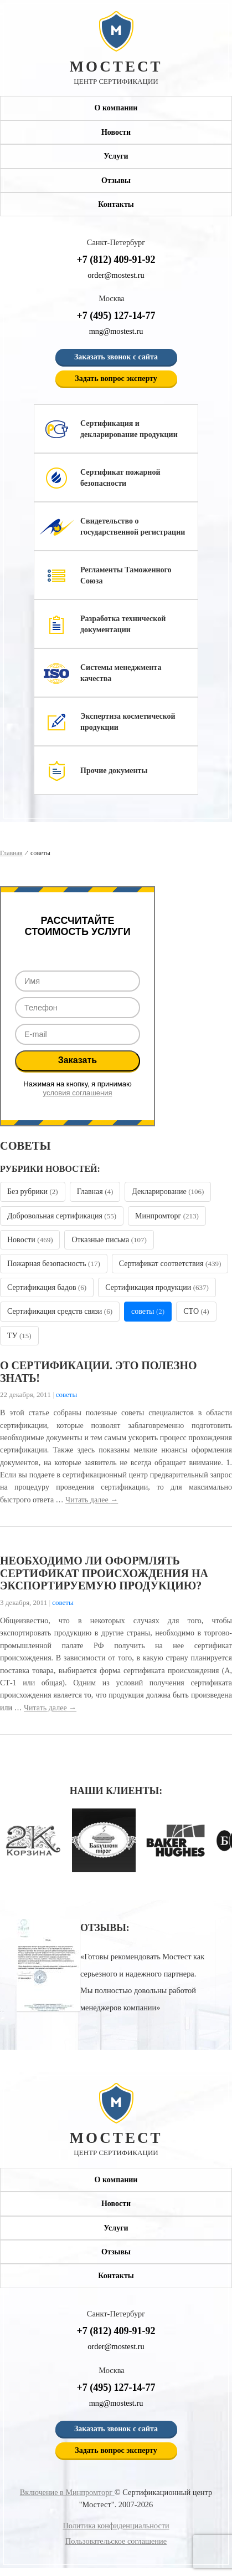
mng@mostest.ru (116, 331)
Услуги (116, 156)
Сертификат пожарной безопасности (120, 478)
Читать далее (91, 1506)
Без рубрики (32, 1192)
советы (147, 1316)
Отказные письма (108, 1242)
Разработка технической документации (123, 624)
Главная (95, 1192)
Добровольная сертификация (61, 1217)
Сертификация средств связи (59, 1316)
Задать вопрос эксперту (116, 379)
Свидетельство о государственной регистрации (132, 527)
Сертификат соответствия (170, 1267)
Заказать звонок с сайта (116, 357)
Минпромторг (167, 1217)
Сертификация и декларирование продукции (129, 429)
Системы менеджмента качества (120, 673)
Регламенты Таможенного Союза (126, 576)
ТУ (19, 1341)
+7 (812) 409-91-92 (115, 259)
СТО (196, 1316)
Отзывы (116, 180)
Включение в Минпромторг (67, 2499)
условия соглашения (77, 1093)
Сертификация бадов (46, 1291)
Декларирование (168, 1192)
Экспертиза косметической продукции (128, 722)
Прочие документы (113, 771)
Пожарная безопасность (53, 1267)
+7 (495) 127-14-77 (115, 316)
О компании (116, 108)
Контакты (115, 205)
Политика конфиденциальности (115, 2532)
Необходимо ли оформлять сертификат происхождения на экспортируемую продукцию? (104, 1580)
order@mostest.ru (116, 275)
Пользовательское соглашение (116, 2548)
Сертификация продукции (157, 1291)
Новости (116, 132)
